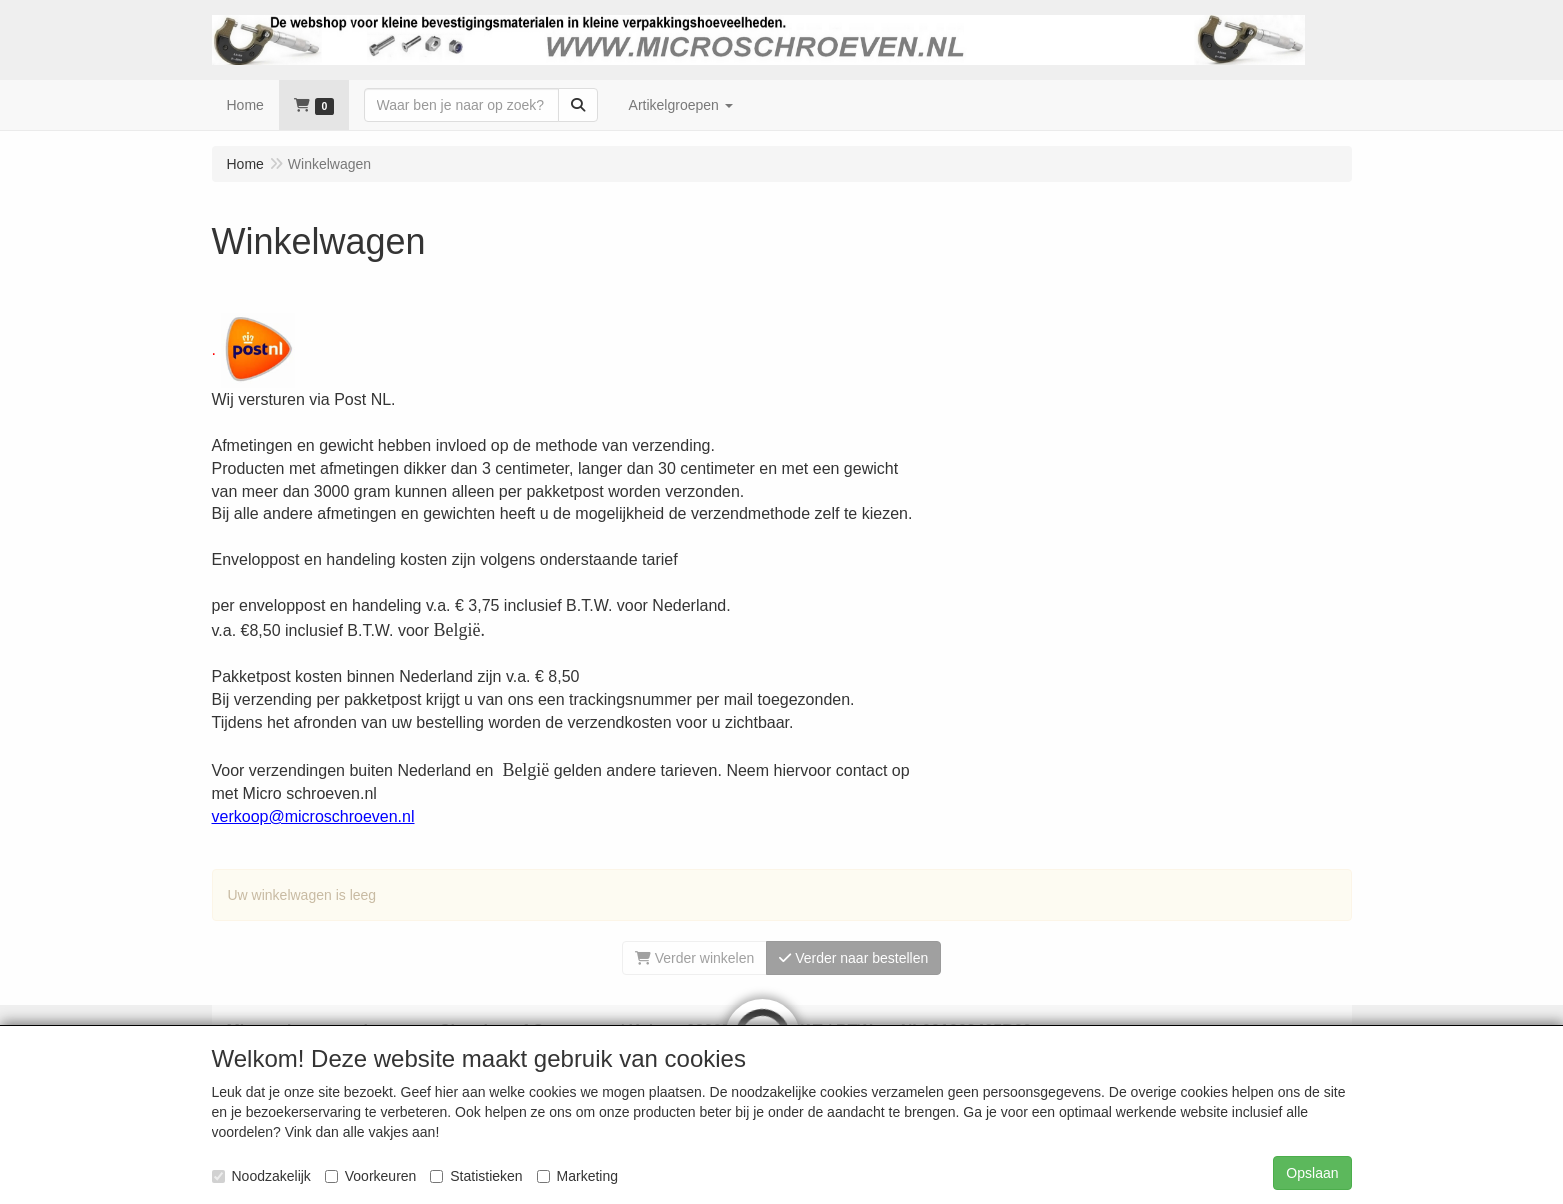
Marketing (577, 1176)
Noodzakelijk (261, 1176)
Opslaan (1312, 1173)
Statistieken (476, 1176)
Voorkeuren (371, 1176)
